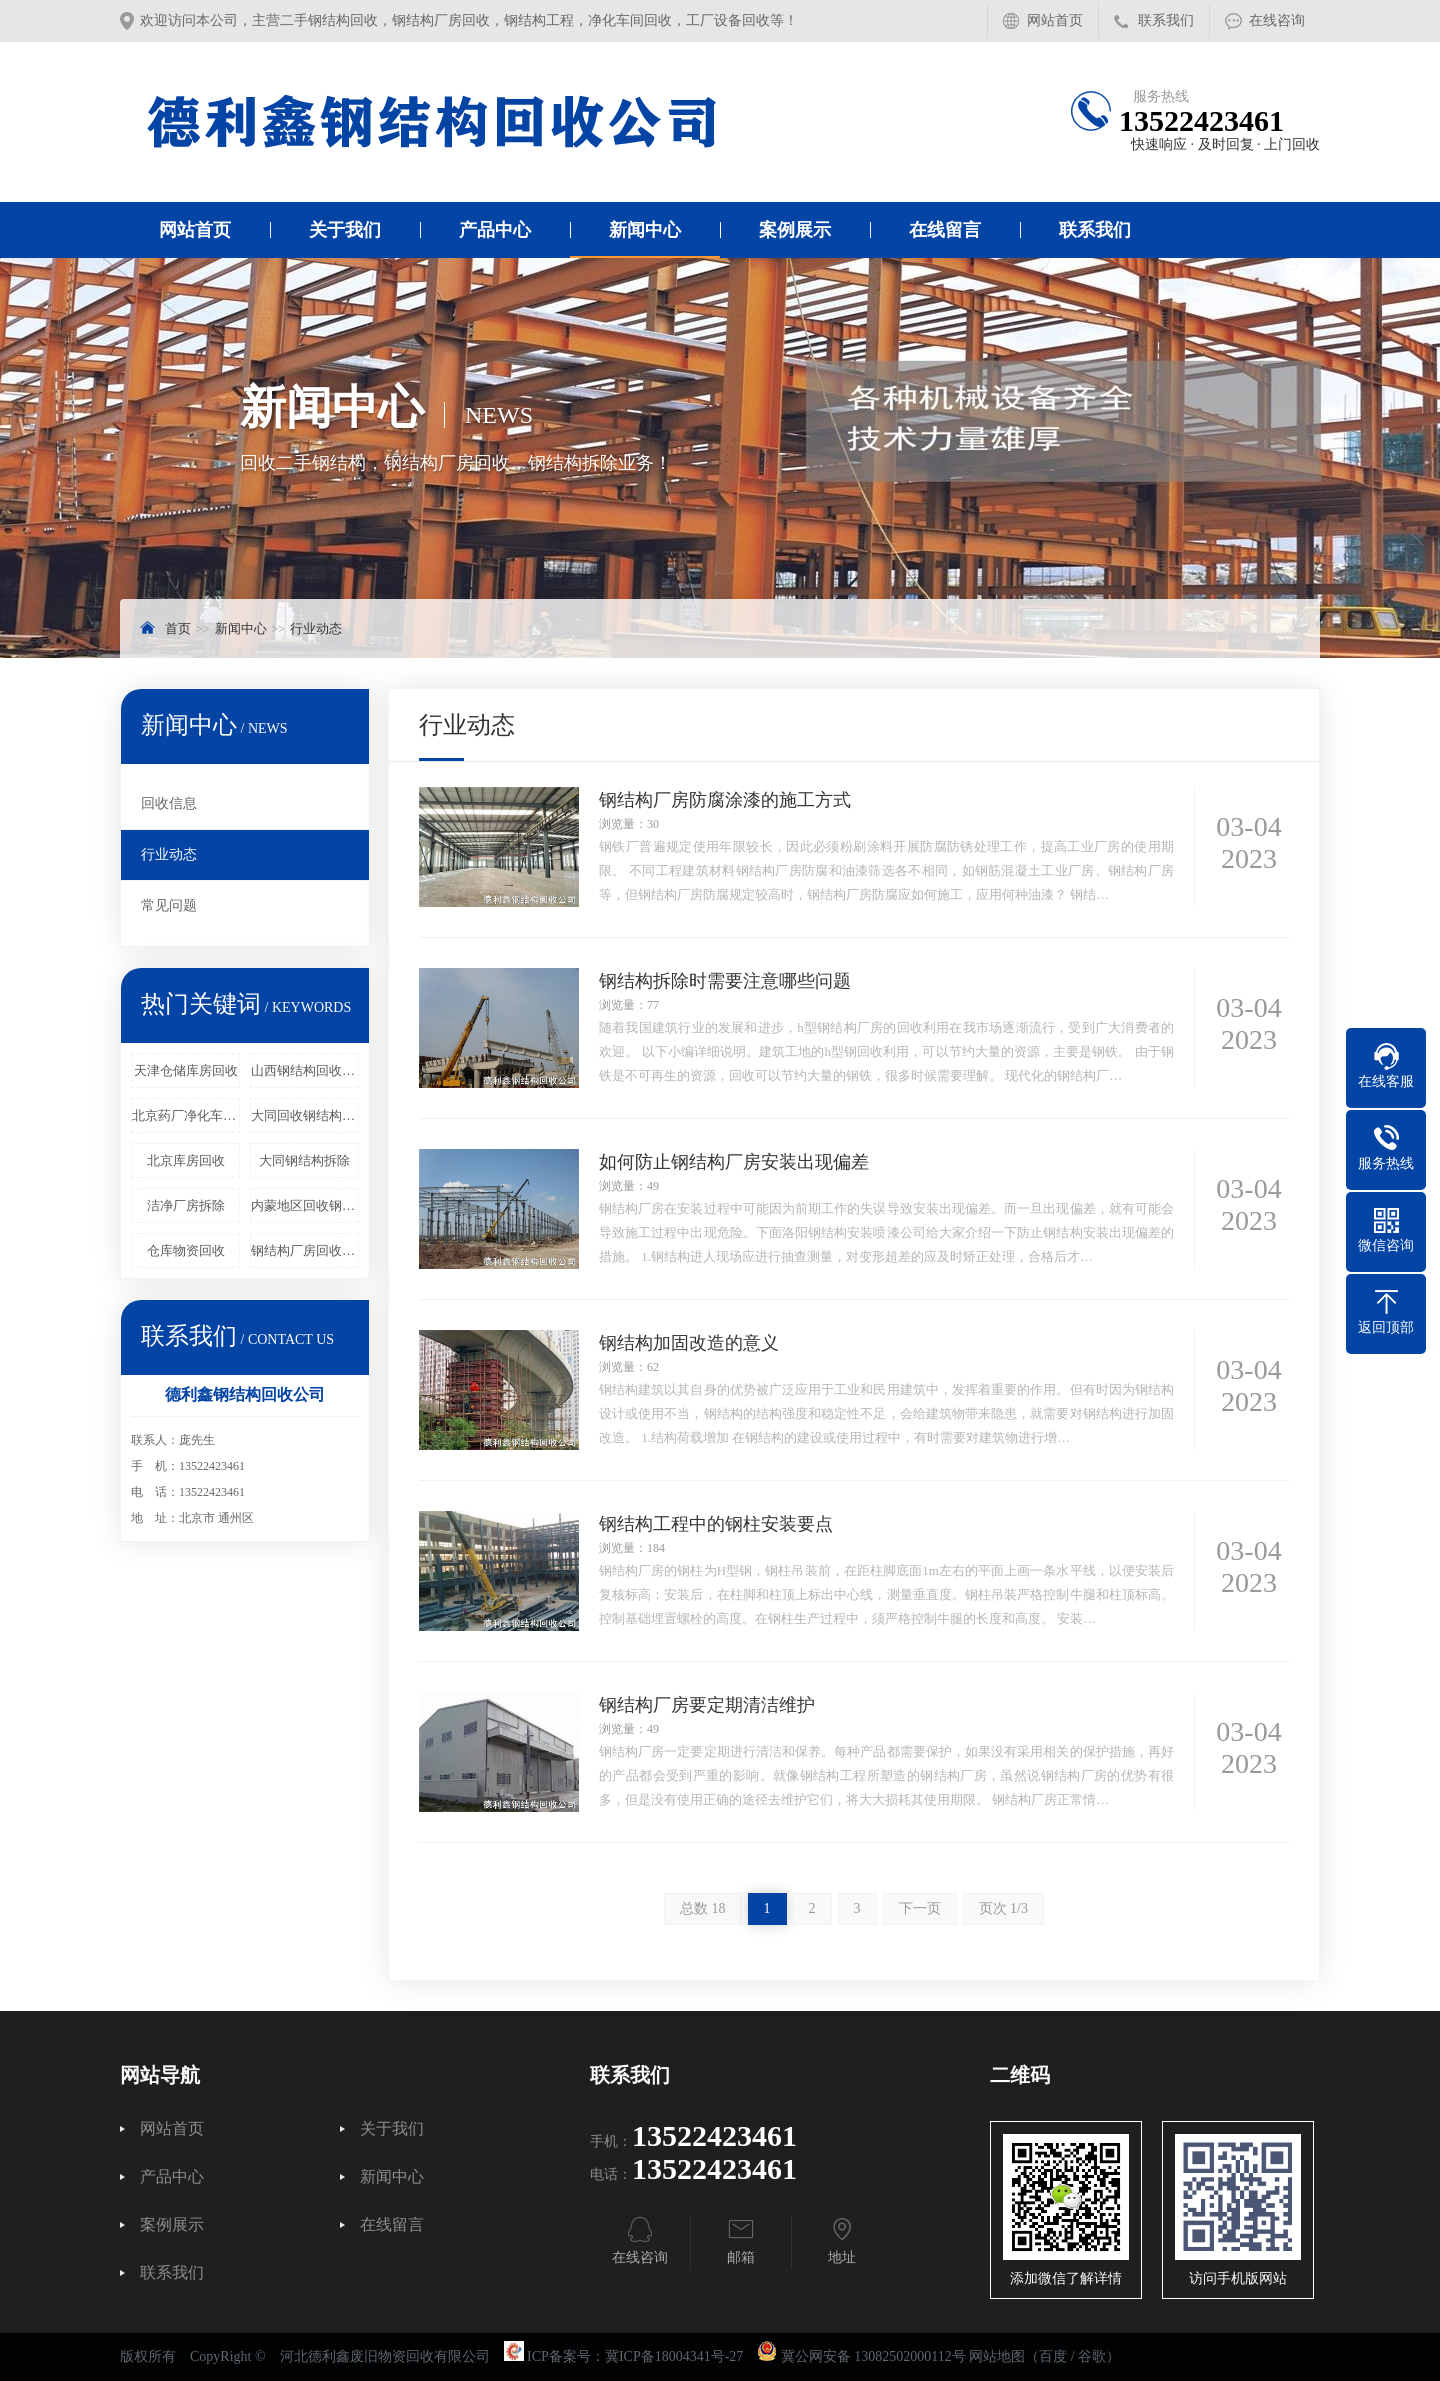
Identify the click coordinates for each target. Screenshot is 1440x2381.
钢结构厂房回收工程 (305, 1250)
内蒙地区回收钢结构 (305, 1205)
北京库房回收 (186, 1160)
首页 (178, 628)
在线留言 (945, 230)
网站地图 (997, 2356)
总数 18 (703, 1908)
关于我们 (345, 230)
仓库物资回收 (186, 1250)
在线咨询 (1277, 20)
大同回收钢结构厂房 (305, 1115)
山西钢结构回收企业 (305, 1070)
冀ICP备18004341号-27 (674, 2356)
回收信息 (169, 803)
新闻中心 (645, 230)
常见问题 (169, 905)
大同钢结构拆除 (304, 1160)
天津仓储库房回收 (186, 1070)
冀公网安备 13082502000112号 (873, 2356)
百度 (1053, 2356)
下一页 (920, 1908)
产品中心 (495, 230)
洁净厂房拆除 (186, 1205)
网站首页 (1055, 20)
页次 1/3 (1003, 1908)
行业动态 (316, 628)
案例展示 (795, 230)
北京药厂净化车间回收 (186, 1115)
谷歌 (1092, 2356)
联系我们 (1166, 20)
